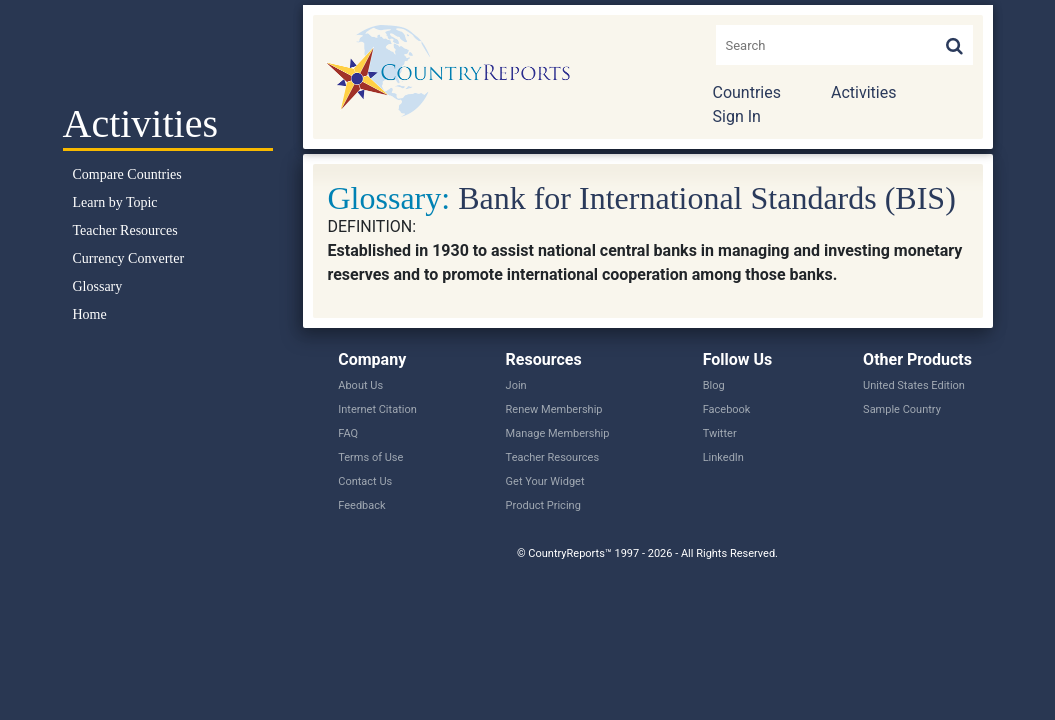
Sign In (737, 116)
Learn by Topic (115, 202)
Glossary (98, 286)
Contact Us (365, 481)
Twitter (720, 433)
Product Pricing (543, 505)
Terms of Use (370, 457)
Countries (747, 92)
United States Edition (914, 385)
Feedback (361, 505)
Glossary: (389, 198)
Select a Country (168, 50)
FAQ (348, 433)
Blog (714, 385)
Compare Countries (127, 174)
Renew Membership (554, 409)
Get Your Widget (545, 481)
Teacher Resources (125, 230)
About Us (360, 385)
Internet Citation (377, 409)
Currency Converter (129, 258)
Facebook (727, 409)
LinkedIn (723, 457)
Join (516, 385)
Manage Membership (558, 433)
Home (90, 314)
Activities (863, 92)
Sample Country (902, 409)
